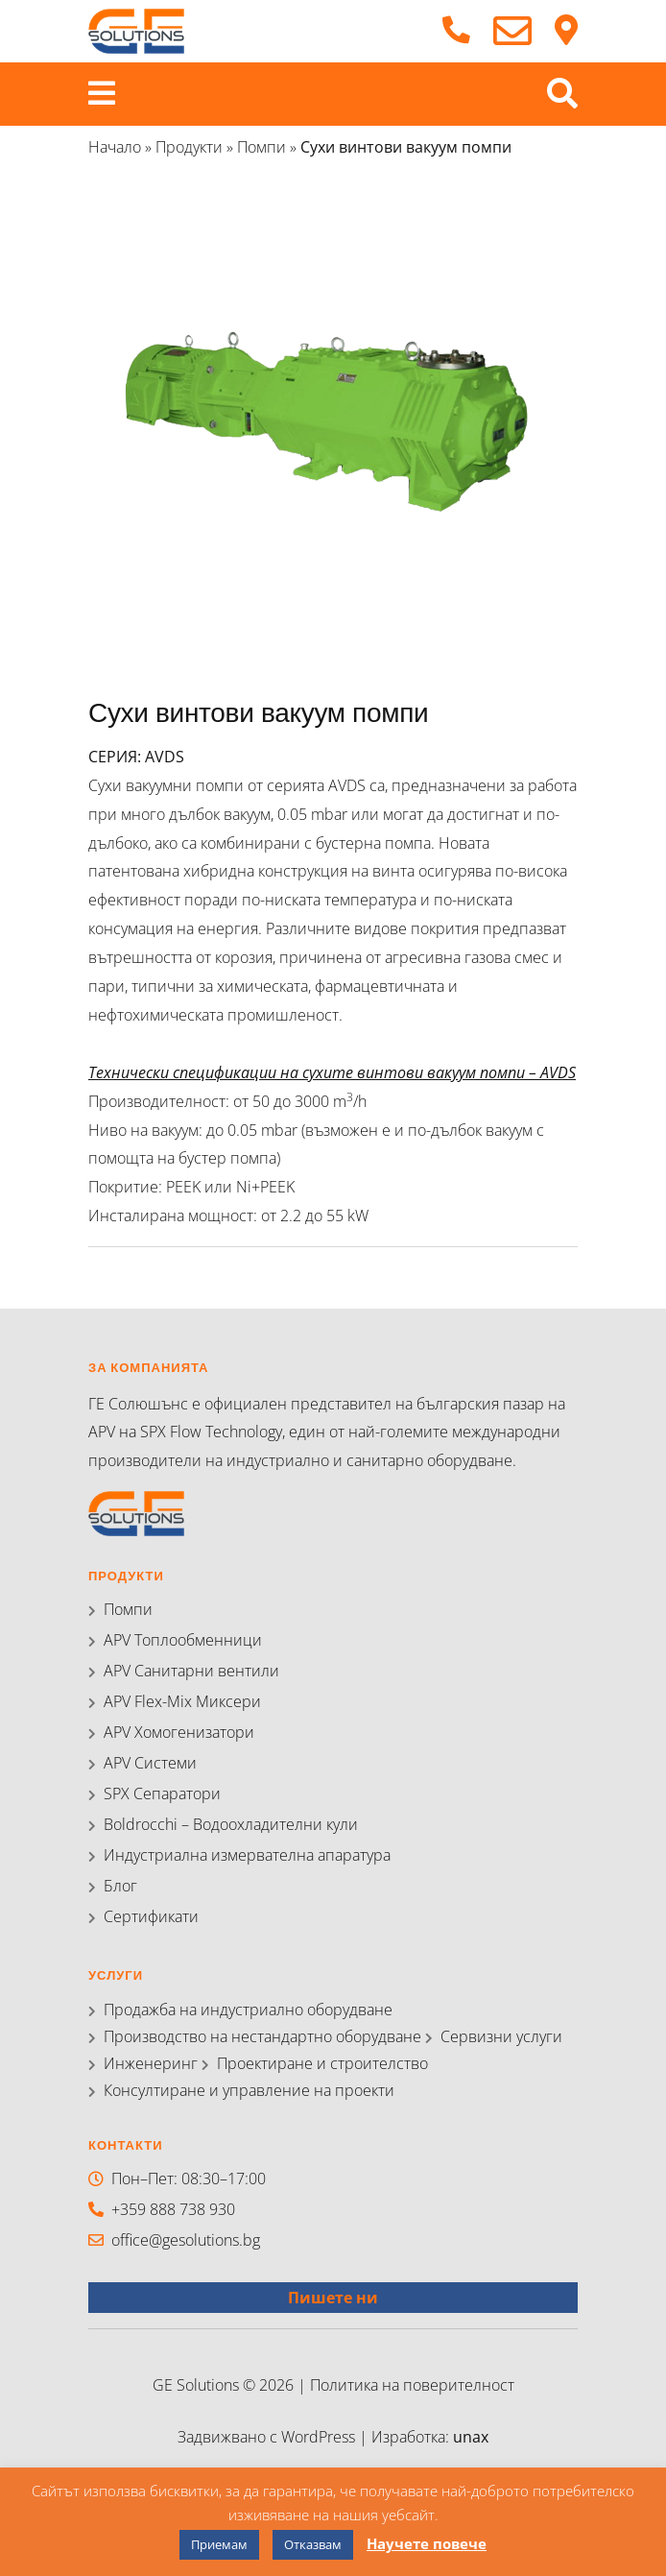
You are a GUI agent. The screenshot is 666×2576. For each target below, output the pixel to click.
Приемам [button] (219, 2544)
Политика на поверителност (412, 2384)
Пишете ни (333, 2297)
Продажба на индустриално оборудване (248, 2009)
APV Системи (150, 1762)
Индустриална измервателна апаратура (247, 1855)
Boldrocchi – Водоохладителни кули (231, 1824)
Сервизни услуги (501, 2036)
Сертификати (151, 1916)
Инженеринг (151, 2063)
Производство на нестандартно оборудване (262, 2036)
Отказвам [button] (313, 2544)
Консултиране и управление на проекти (249, 2090)
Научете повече (427, 2543)
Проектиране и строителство (322, 2063)
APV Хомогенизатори (179, 1732)
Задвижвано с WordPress (268, 2436)
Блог (120, 1885)
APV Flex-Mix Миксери (182, 1701)
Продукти (189, 146)
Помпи (261, 146)
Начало (114, 146)
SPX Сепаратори (162, 1793)
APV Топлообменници (183, 1639)
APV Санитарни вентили (191, 1670)
